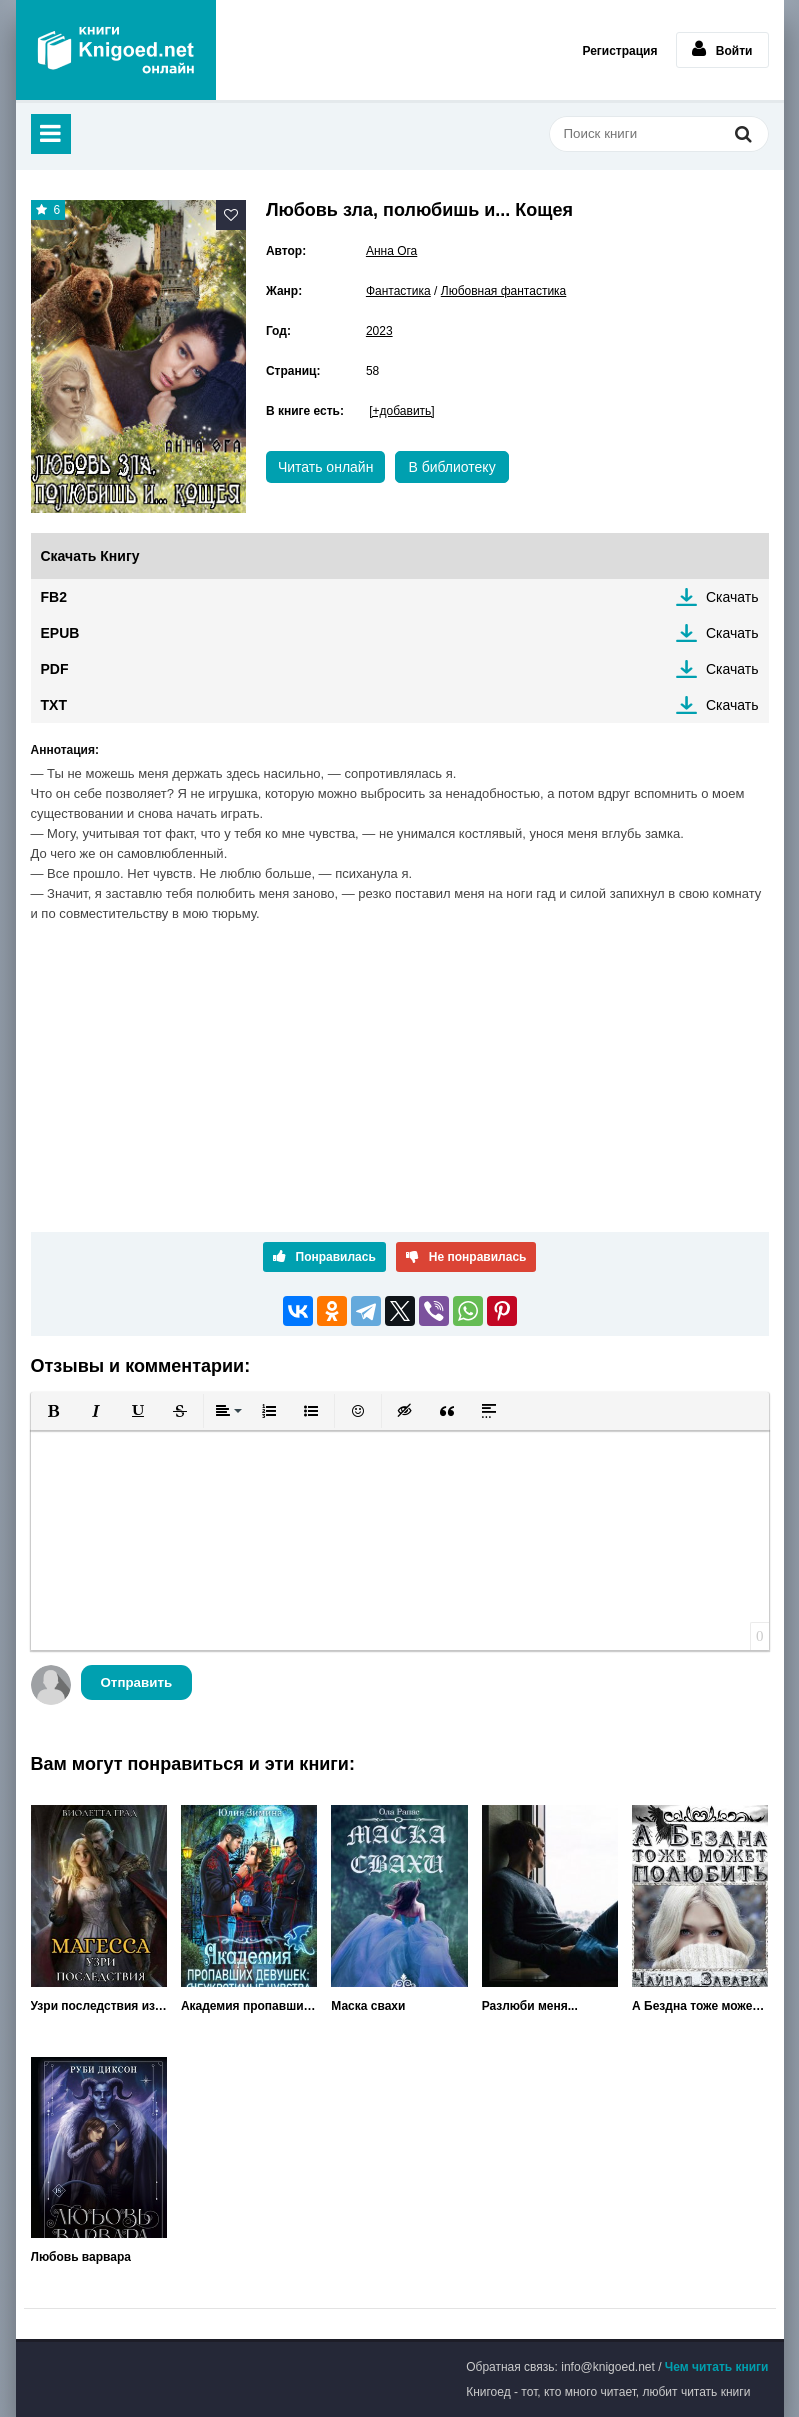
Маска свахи (368, 2006)
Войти (722, 49)
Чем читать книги (717, 2367)
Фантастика (398, 291)
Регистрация (619, 51)
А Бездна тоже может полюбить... (700, 2006)
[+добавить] (401, 411)
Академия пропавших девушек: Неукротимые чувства (249, 2006)
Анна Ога (391, 251)
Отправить (137, 1682)
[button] (54, 1411)
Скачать (732, 597)
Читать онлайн (326, 467)
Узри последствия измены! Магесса (99, 2006)
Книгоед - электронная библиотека (116, 50)
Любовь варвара (81, 2257)
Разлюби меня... (530, 2006)
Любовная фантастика (504, 291)
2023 (379, 331)
